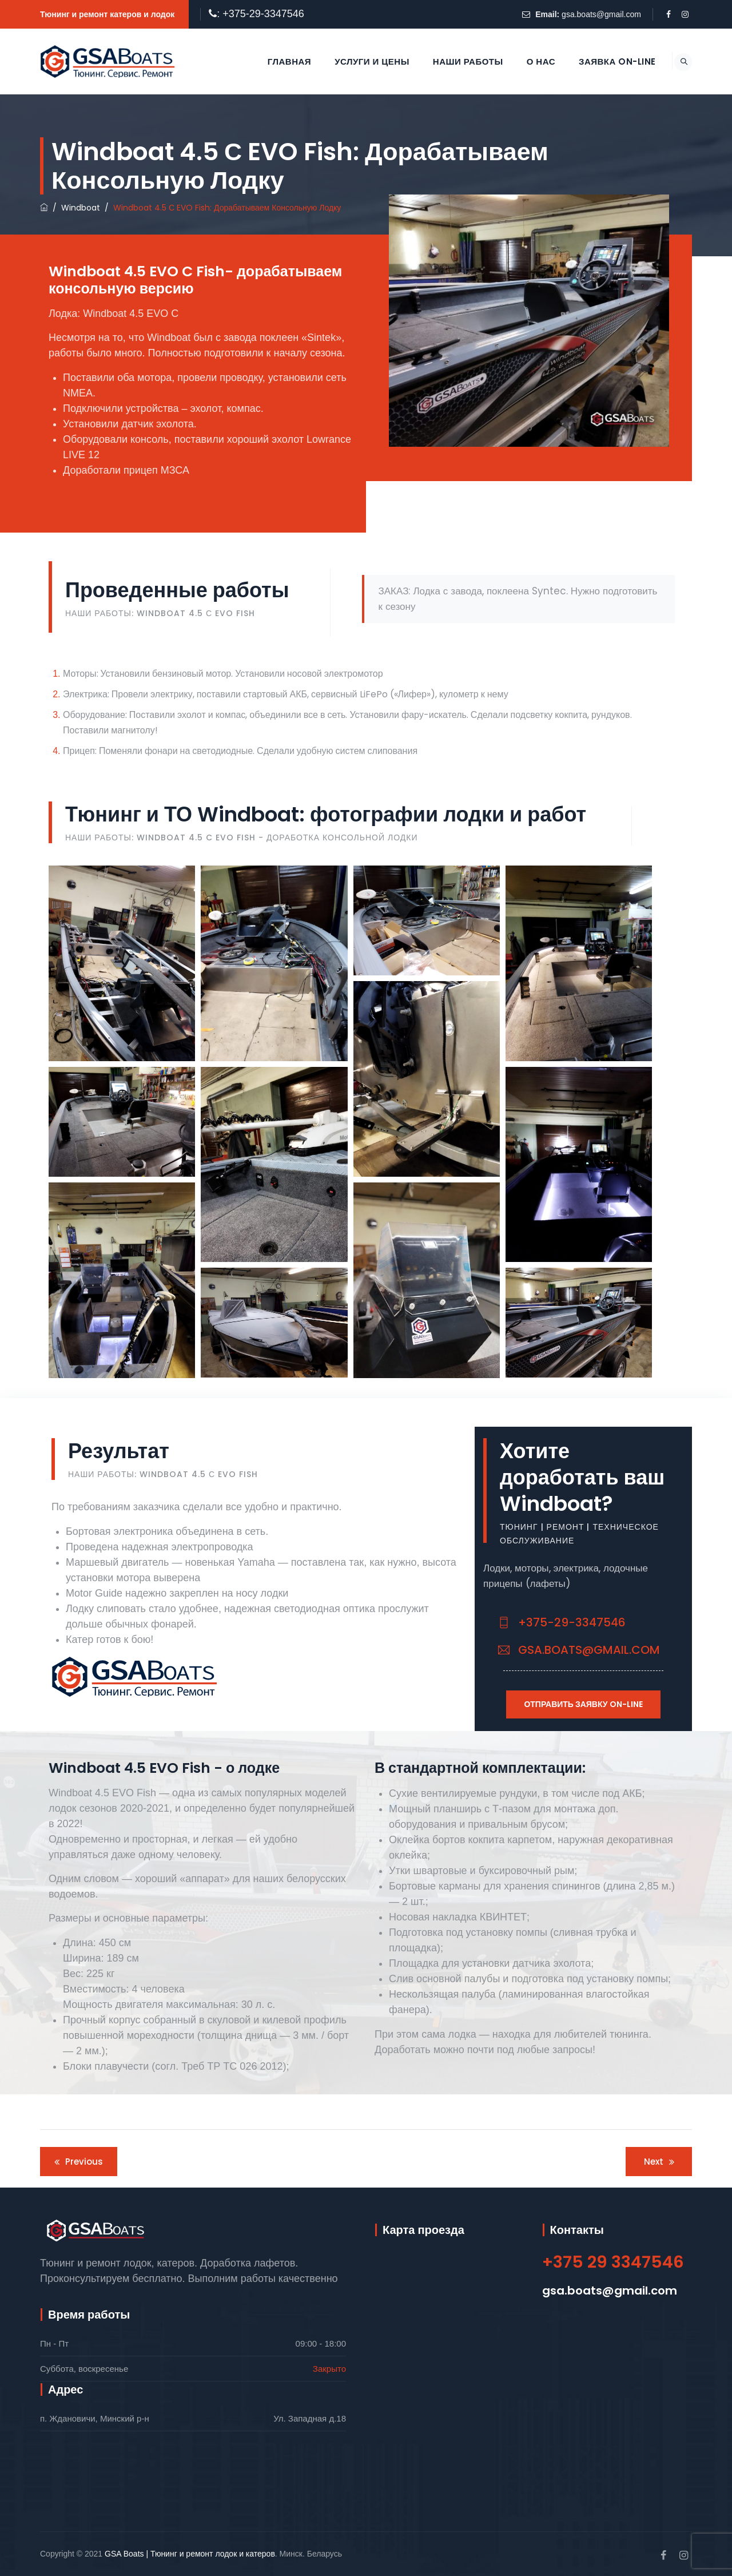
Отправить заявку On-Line (583, 1704)
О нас (528, 61)
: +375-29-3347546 (260, 13)
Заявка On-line (604, 61)
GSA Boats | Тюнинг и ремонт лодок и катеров (190, 2553)
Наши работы (455, 61)
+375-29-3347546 (562, 1622)
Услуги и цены (359, 61)
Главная (277, 61)
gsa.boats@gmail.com (601, 14)
